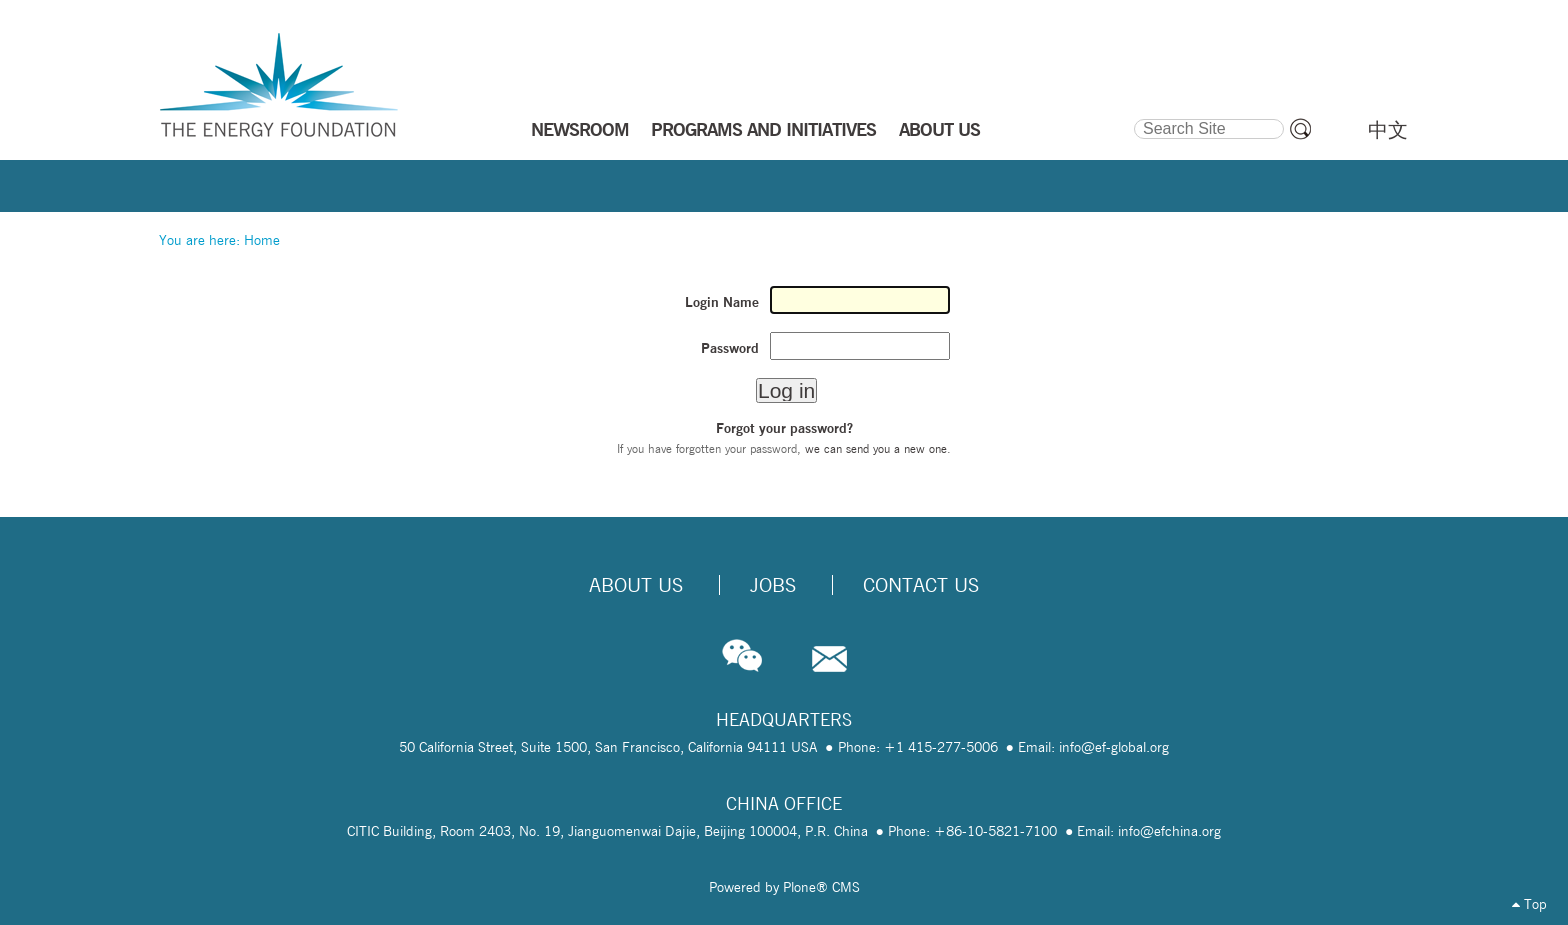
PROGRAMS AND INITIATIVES (763, 129)
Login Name (722, 302)
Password (730, 348)
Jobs (773, 585)
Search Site (1132, 116)
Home (262, 240)
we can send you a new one (876, 448)
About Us (636, 585)
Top (1529, 904)
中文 (1388, 130)
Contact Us (921, 585)
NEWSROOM (580, 129)
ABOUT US (939, 129)
